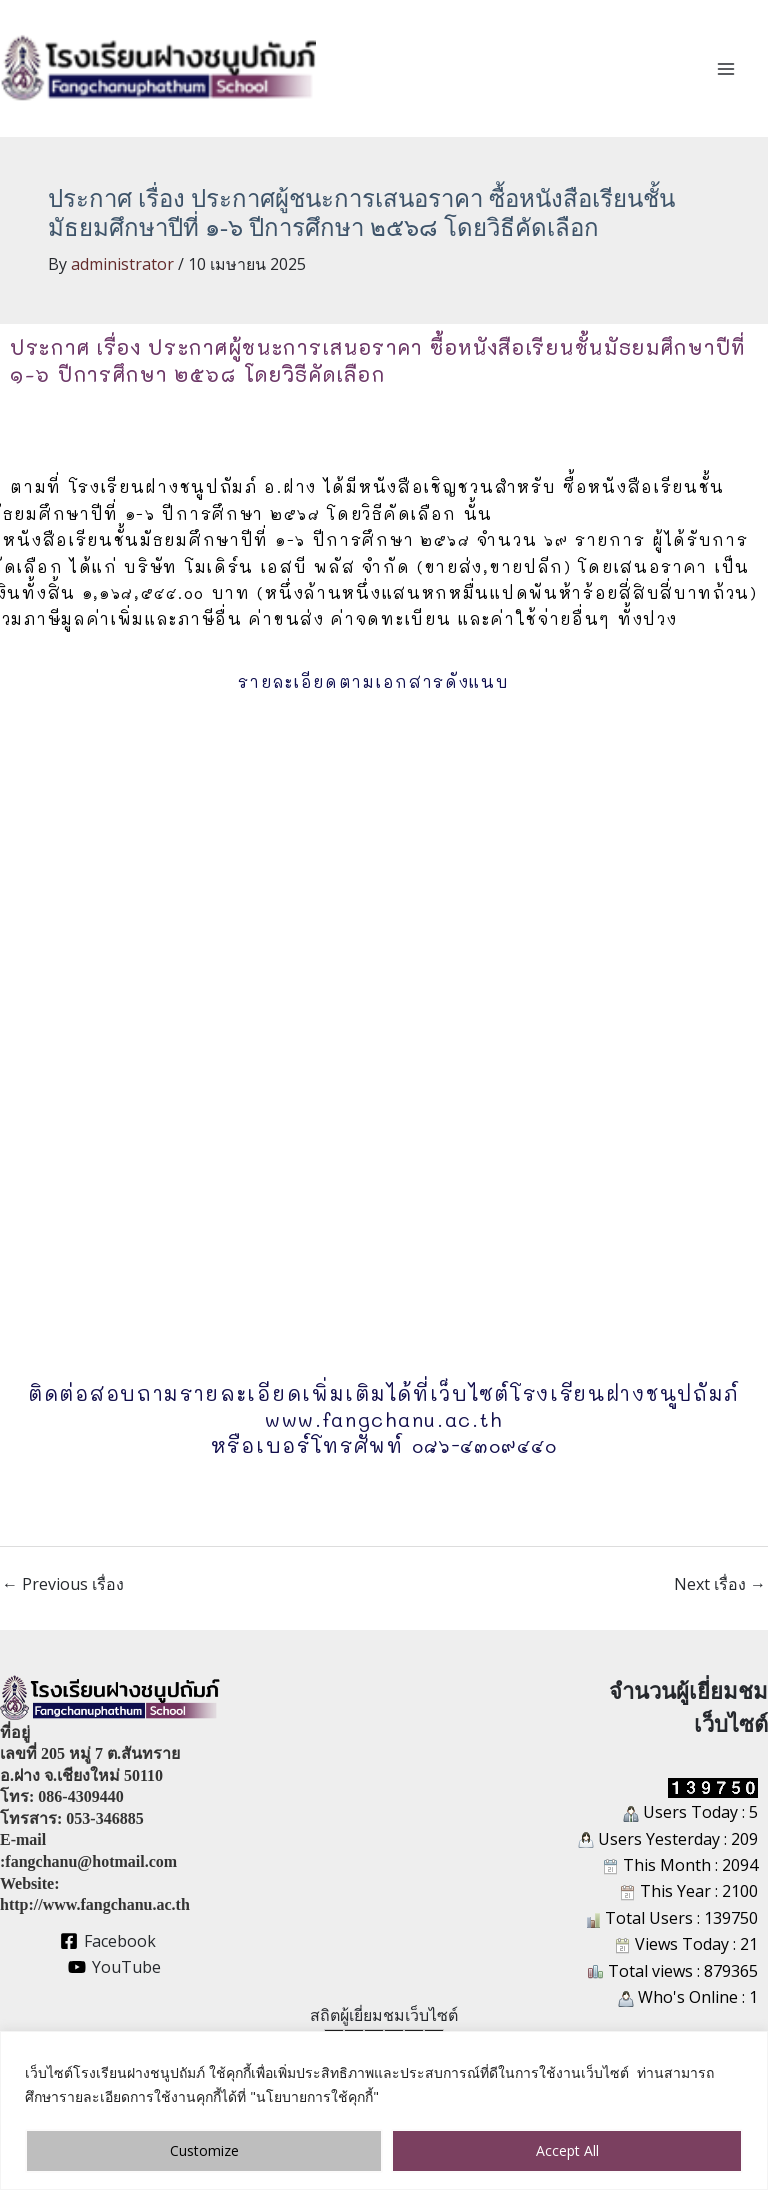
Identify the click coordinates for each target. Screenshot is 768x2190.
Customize (204, 2150)
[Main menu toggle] (726, 69)
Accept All (567, 2150)
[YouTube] (114, 1967)
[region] (384, 2110)
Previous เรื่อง (63, 1584)
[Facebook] (108, 1941)
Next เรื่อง (720, 1584)
